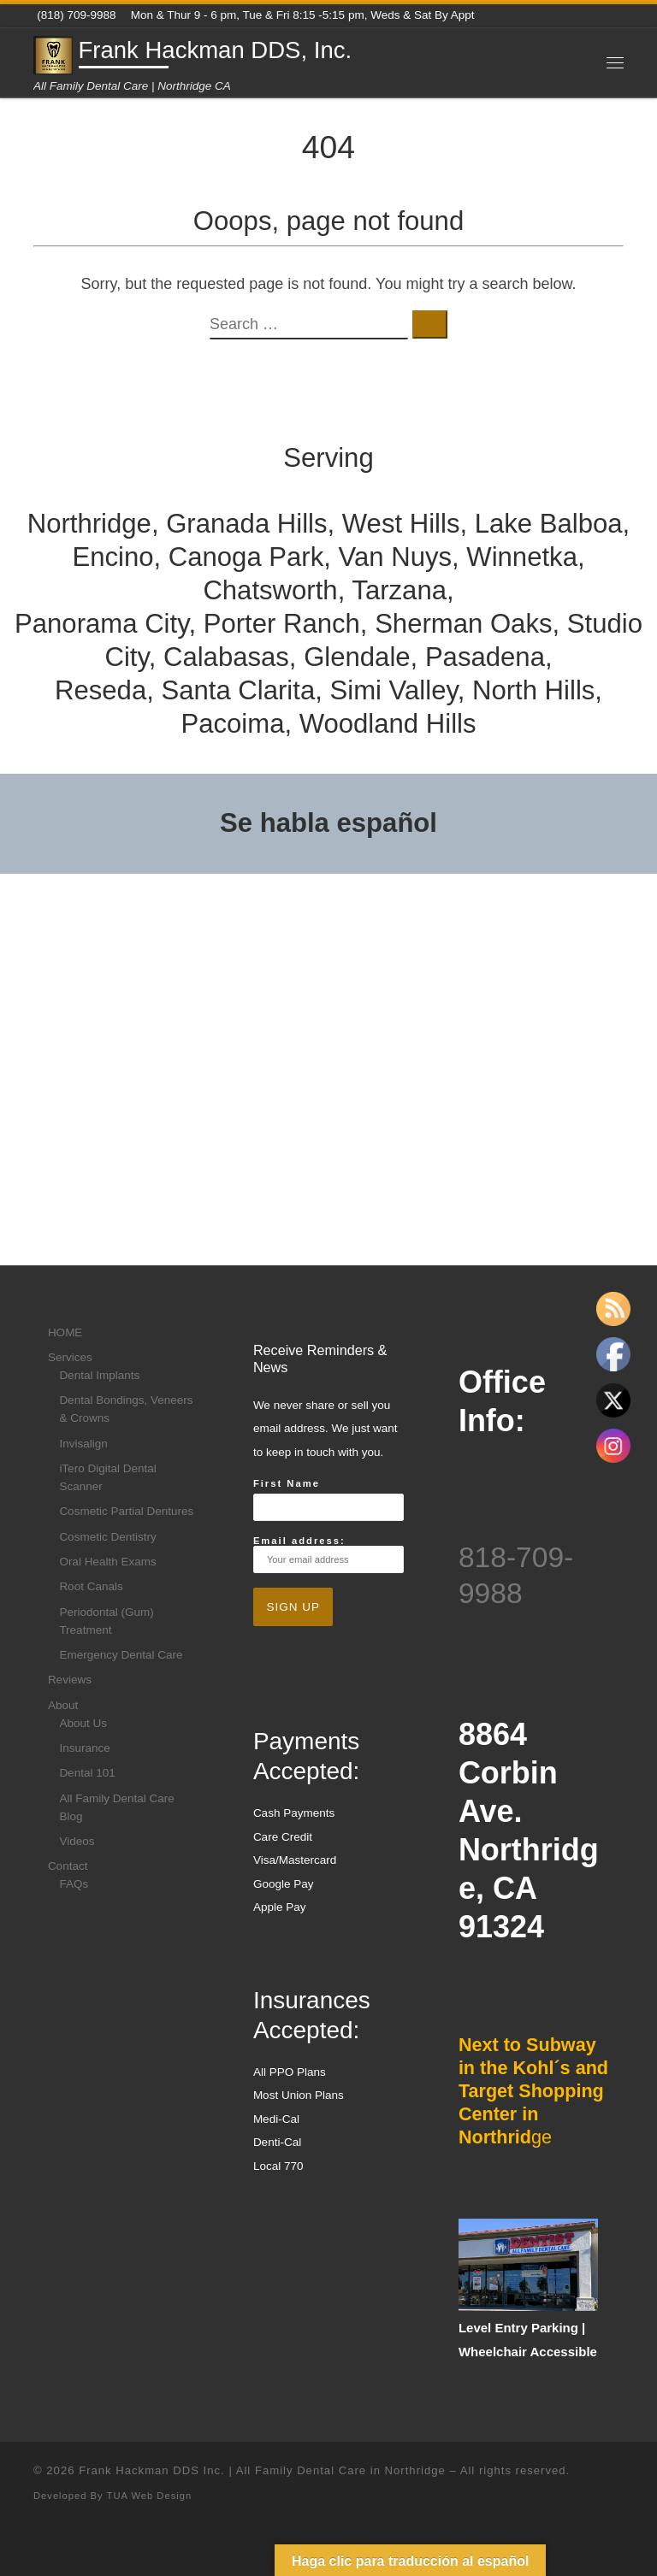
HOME (65, 1332)
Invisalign (83, 1443)
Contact (68, 1866)
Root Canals (90, 1586)
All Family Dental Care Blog (116, 1807)
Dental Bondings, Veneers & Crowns (125, 1409)
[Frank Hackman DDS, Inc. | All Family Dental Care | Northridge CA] (53, 53)
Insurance (84, 1748)
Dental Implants (99, 1375)
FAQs (73, 1883)
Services (70, 1357)
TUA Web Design (149, 2496)
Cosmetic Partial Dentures (126, 1511)
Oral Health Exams (107, 1561)
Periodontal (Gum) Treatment (106, 1621)
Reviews (70, 1679)
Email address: (328, 1554)
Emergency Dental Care (120, 1654)
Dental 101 (87, 1772)
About (63, 1705)
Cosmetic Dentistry (107, 1536)
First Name (286, 1483)
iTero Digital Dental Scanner (107, 1477)
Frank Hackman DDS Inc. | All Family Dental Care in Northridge (262, 2470)
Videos (76, 1841)
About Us (83, 1723)
